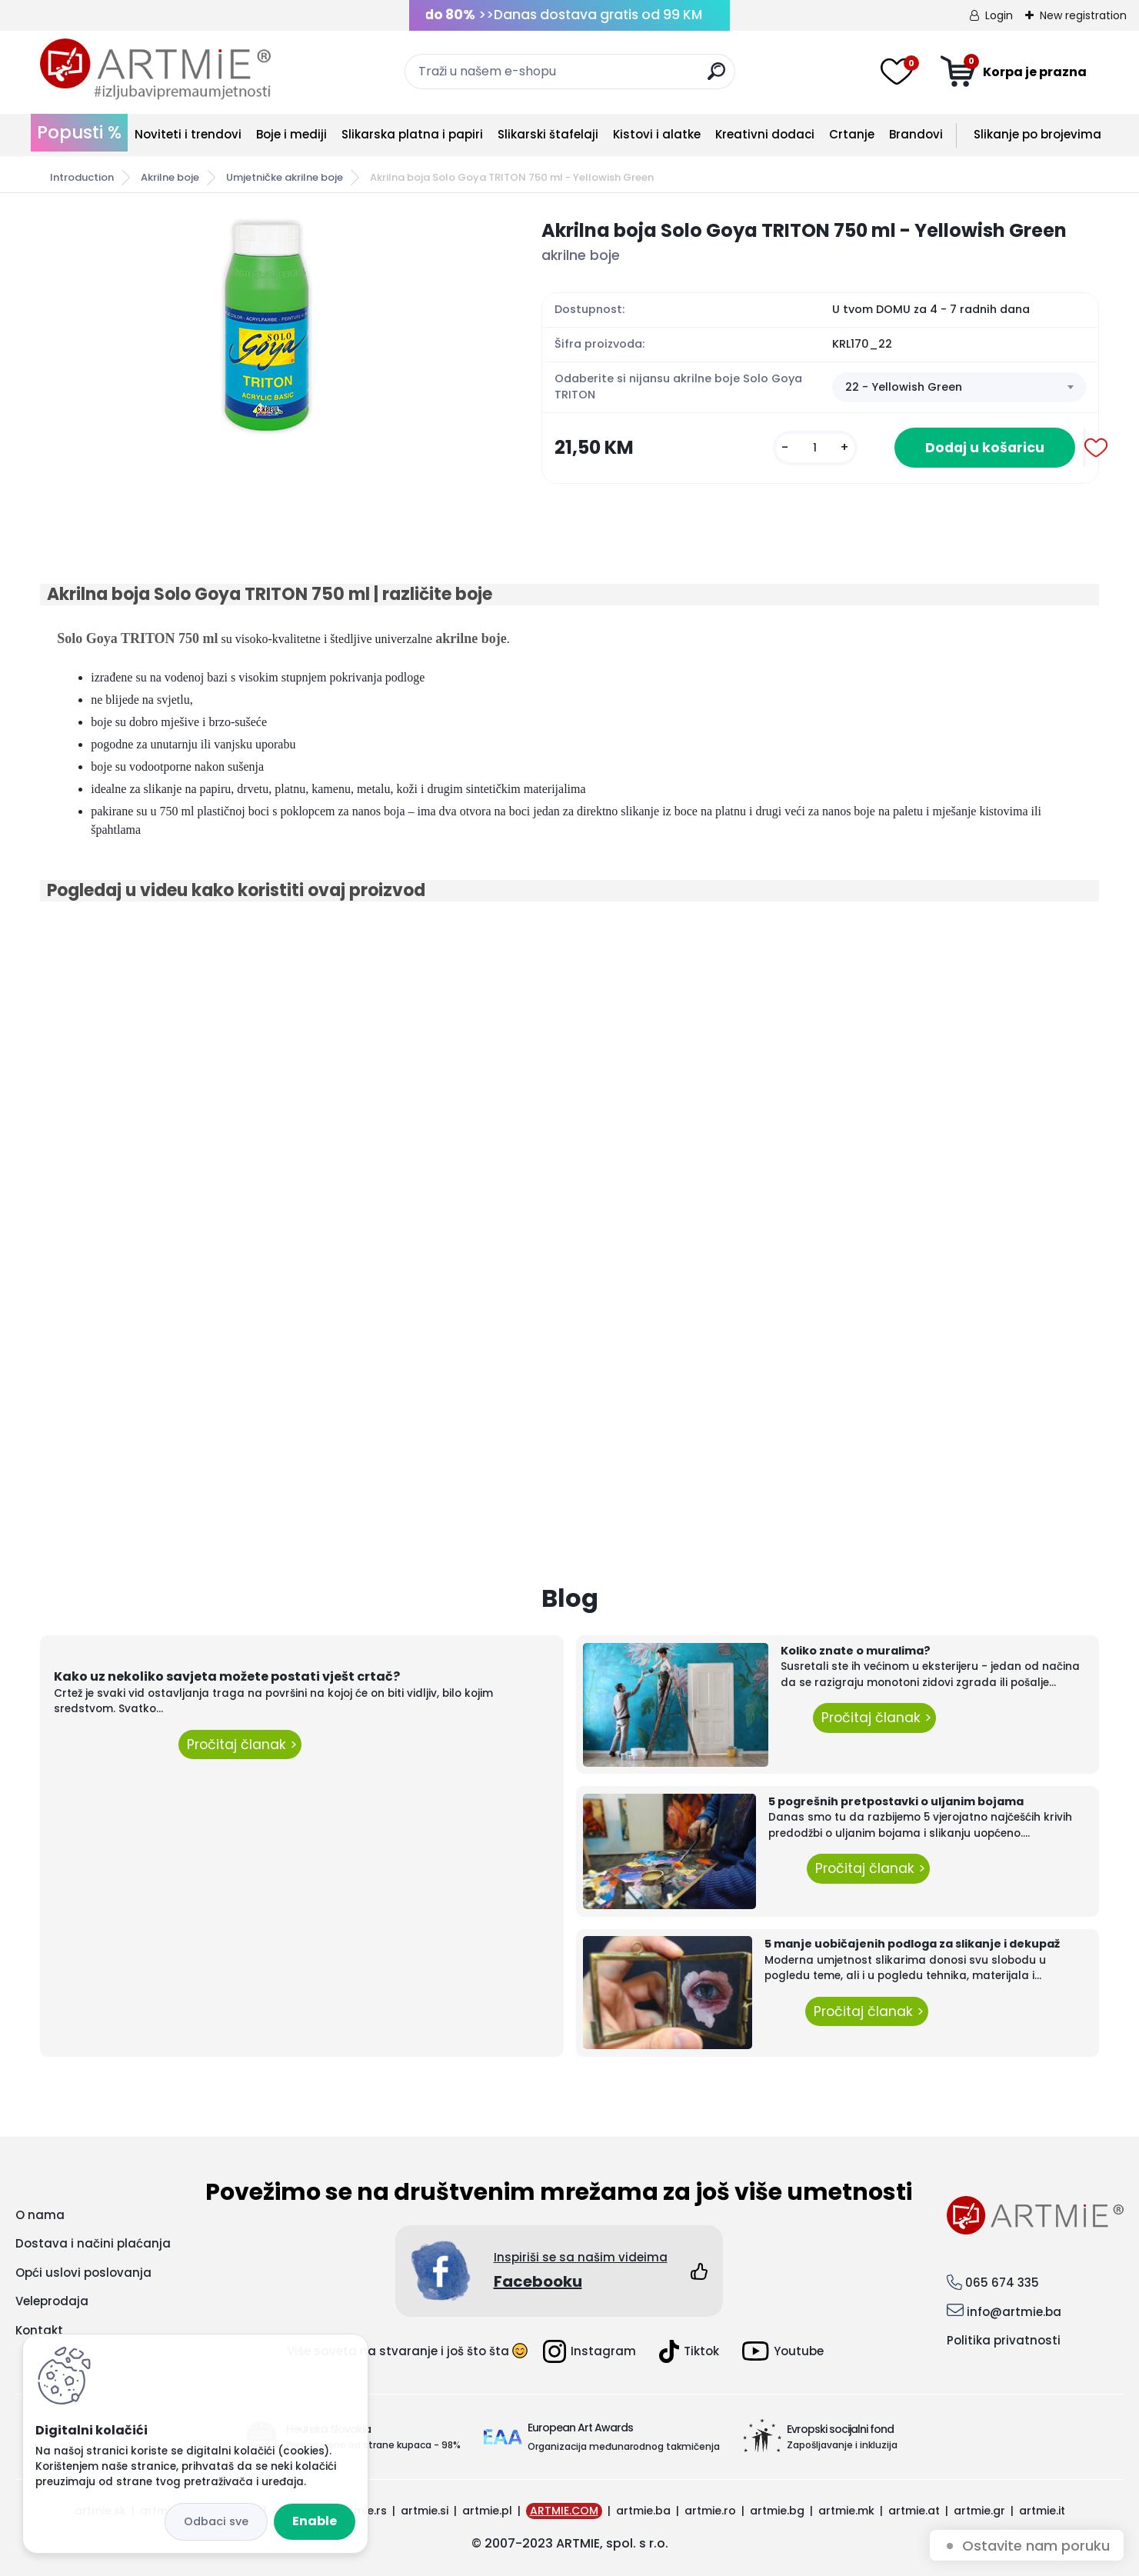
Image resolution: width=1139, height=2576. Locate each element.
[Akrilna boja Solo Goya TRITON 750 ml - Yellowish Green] (266, 327)
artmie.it (1042, 2510)
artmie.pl (487, 2510)
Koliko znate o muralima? (856, 1650)
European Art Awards (580, 2427)
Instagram (589, 2351)
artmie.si (424, 2510)
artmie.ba (643, 2510)
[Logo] (155, 69)
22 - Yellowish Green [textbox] (903, 387)
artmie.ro (710, 2510)
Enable (314, 2521)
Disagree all (216, 2522)
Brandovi (916, 134)
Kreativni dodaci (764, 134)
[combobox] (959, 387)
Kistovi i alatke (657, 134)
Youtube (783, 2351)
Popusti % (79, 132)
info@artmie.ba (1014, 2312)
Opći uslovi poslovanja (83, 2272)
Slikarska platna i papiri (412, 134)
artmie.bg (777, 2510)
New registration (1083, 15)
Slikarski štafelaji (548, 134)
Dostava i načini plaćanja (93, 2243)
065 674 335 (1002, 2282)
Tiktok (689, 2351)
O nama (40, 2215)
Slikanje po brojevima (1037, 134)
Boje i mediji (291, 134)
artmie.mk (846, 2510)
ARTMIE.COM (564, 2510)
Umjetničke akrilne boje (284, 177)
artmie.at (914, 2510)
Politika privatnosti (1004, 2340)
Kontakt (39, 2330)
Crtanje (851, 134)
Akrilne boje (170, 177)
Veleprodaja (51, 2301)
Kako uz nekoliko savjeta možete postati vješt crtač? (227, 1676)
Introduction (82, 177)
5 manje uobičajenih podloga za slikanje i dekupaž (912, 1943)
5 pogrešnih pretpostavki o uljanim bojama (896, 1801)
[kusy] (815, 448)
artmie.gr (979, 2510)
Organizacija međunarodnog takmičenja (624, 2446)
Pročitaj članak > (240, 1744)
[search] (716, 77)
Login (999, 15)
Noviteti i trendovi (188, 134)
